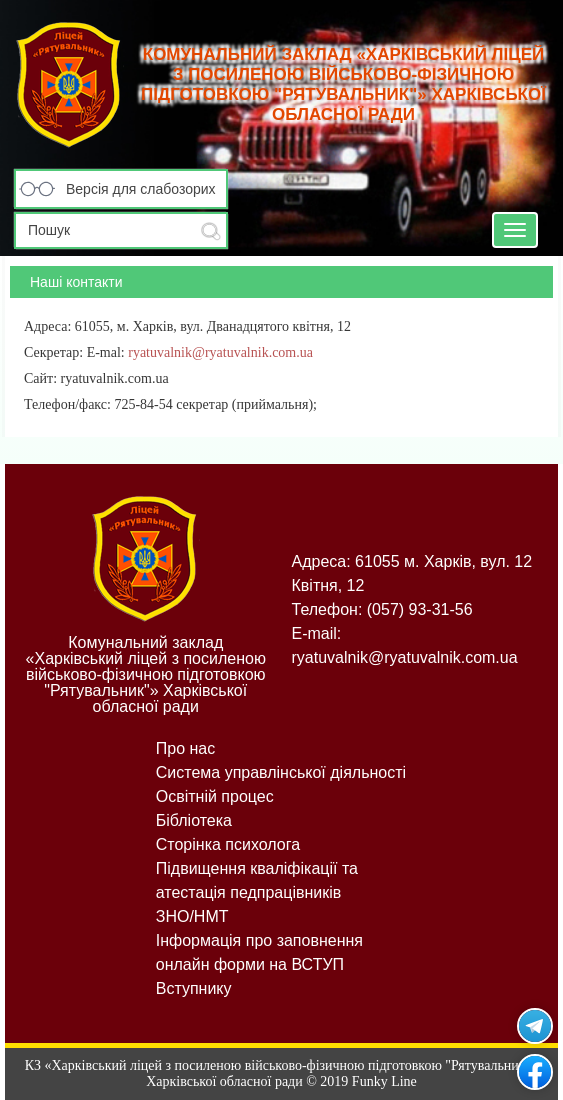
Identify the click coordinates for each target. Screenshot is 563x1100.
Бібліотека (194, 820)
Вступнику (194, 988)
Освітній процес (215, 796)
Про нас (185, 748)
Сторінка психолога (228, 844)
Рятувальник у (535, 1026)
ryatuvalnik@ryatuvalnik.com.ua (220, 352)
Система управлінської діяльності (281, 772)
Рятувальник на (535, 1072)
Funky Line (384, 1081)
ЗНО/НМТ (192, 916)
